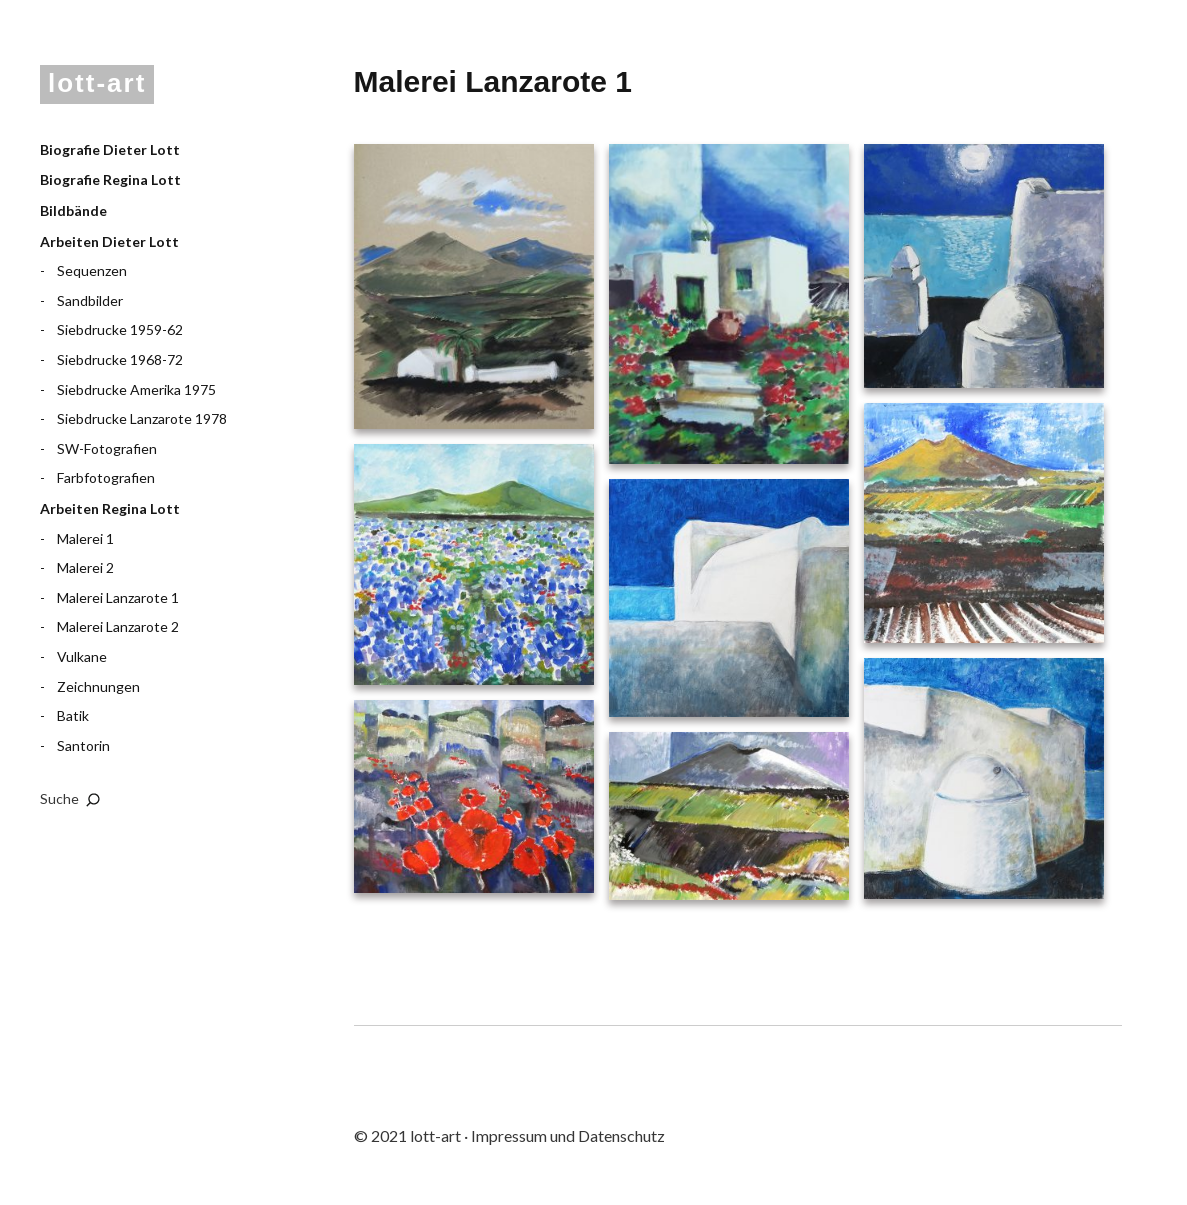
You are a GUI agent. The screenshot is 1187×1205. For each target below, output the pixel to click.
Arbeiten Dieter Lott (109, 241)
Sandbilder (90, 300)
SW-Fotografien (107, 448)
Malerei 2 (85, 567)
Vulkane (82, 656)
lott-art (97, 83)
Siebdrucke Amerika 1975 (136, 389)
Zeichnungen (98, 686)
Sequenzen (92, 270)
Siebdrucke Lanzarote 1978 (142, 418)
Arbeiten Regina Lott (110, 508)
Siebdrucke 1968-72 (120, 359)
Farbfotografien (106, 477)
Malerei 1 (85, 538)
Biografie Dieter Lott (110, 149)
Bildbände (73, 210)
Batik (73, 715)
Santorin (83, 745)
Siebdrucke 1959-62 (120, 329)
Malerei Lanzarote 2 (118, 626)
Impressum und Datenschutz (568, 1135)
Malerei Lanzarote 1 (118, 597)
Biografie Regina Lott (110, 179)
